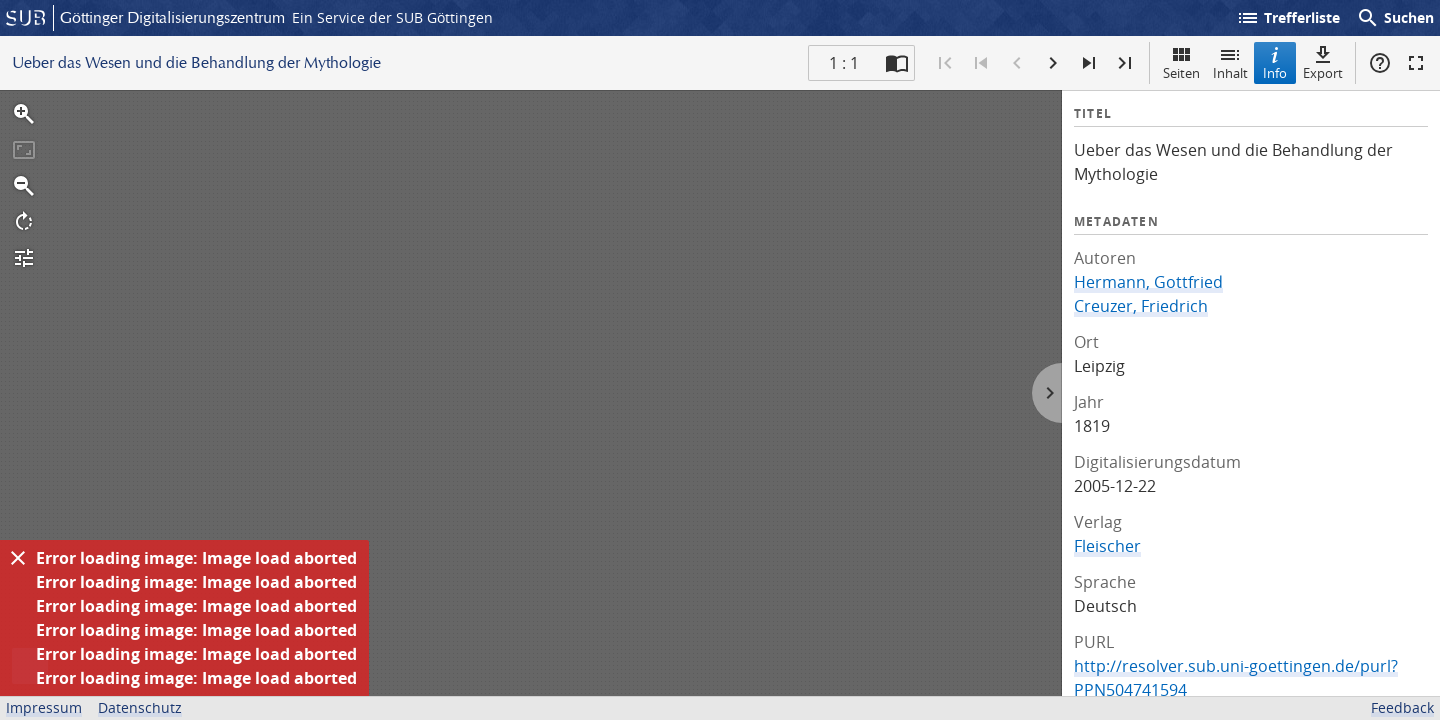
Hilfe (1380, 63)
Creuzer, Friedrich (1141, 306)
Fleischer (1107, 546)
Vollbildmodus (1416, 63)
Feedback (1402, 707)
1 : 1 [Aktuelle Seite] (844, 63)
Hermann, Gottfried (1148, 282)
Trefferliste (1288, 18)
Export (1323, 62)
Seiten (1181, 62)
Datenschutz (140, 707)
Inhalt (1230, 62)
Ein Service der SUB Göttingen (392, 17)
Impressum (44, 707)
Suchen (1395, 18)
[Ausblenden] (18, 558)
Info (1275, 62)
